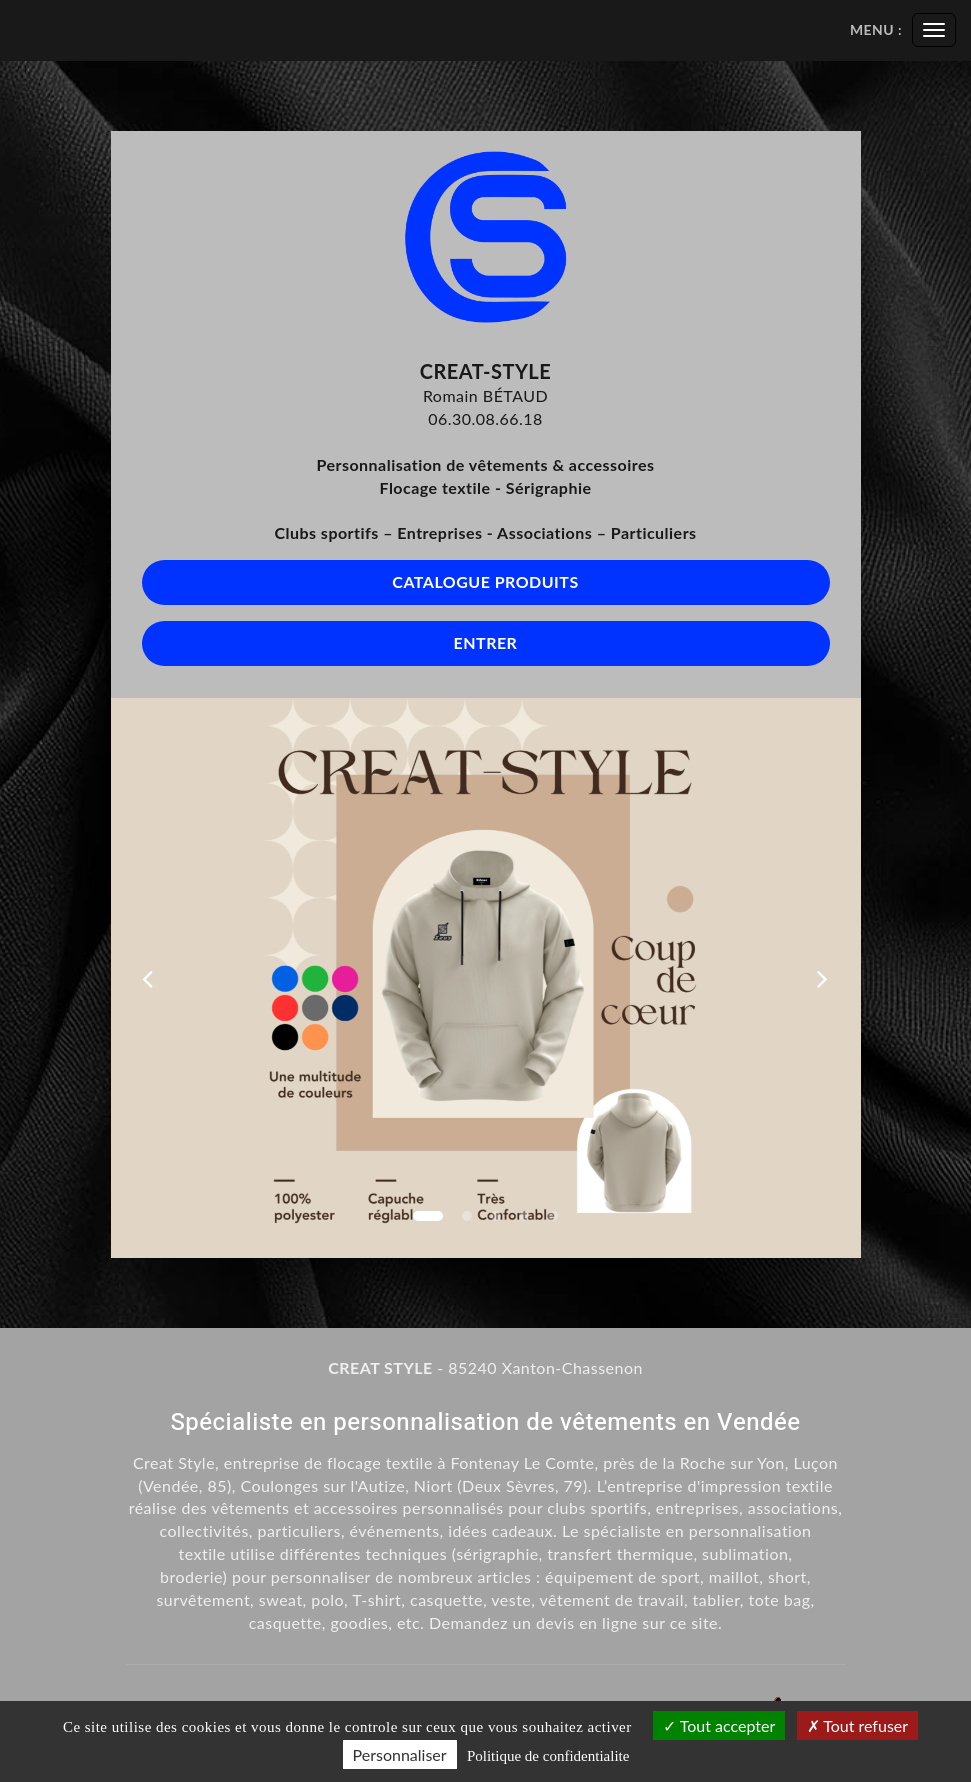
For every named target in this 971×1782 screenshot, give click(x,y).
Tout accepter (719, 1725)
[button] (148, 978)
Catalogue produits (485, 581)
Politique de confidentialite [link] (548, 1756)
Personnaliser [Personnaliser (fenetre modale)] (400, 1754)
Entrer (486, 642)
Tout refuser (858, 1725)
